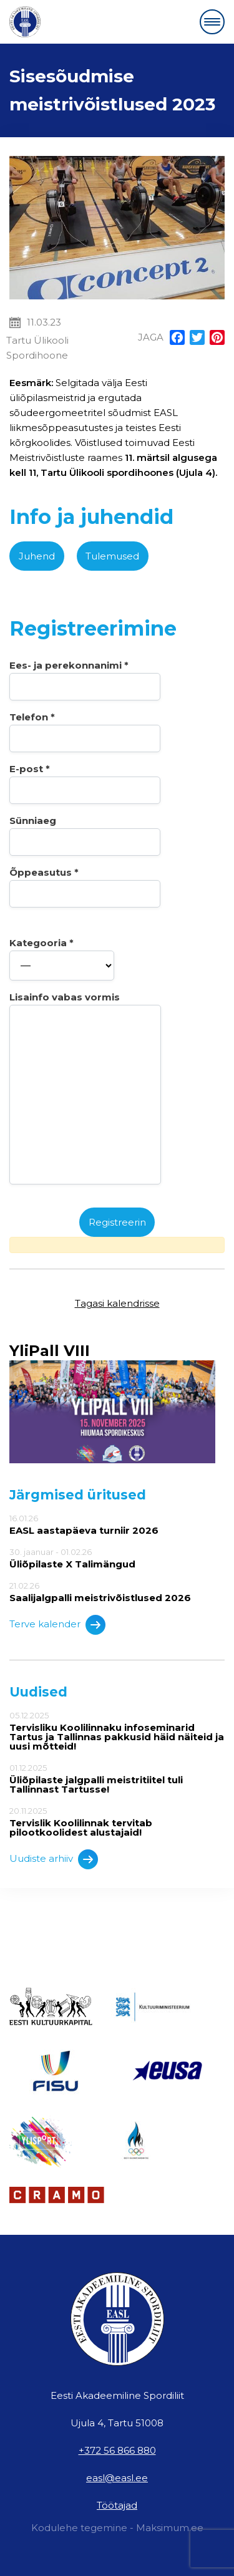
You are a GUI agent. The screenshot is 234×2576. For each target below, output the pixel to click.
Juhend (37, 556)
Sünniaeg (84, 835)
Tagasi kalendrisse (117, 1303)
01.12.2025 (117, 1778)
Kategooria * (61, 959)
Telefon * (84, 731)
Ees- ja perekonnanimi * (84, 679)
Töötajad (117, 2505)
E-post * (84, 783)
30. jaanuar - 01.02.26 (117, 1558)
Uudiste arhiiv (53, 1859)
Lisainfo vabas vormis (85, 1087)
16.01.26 (117, 1524)
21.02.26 (117, 1591)
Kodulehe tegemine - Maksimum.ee (117, 2528)
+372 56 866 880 (117, 2450)
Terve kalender (57, 1625)
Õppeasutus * (84, 887)
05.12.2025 (117, 1731)
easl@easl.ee (117, 2478)
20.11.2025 (117, 1821)
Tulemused (112, 556)
